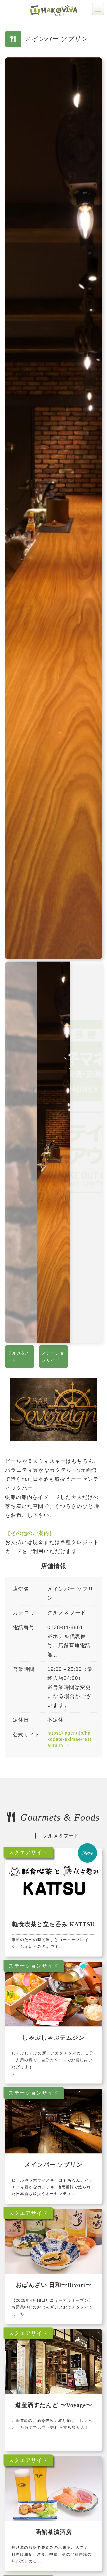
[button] (97, 508)
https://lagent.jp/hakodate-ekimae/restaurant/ (69, 1739)
